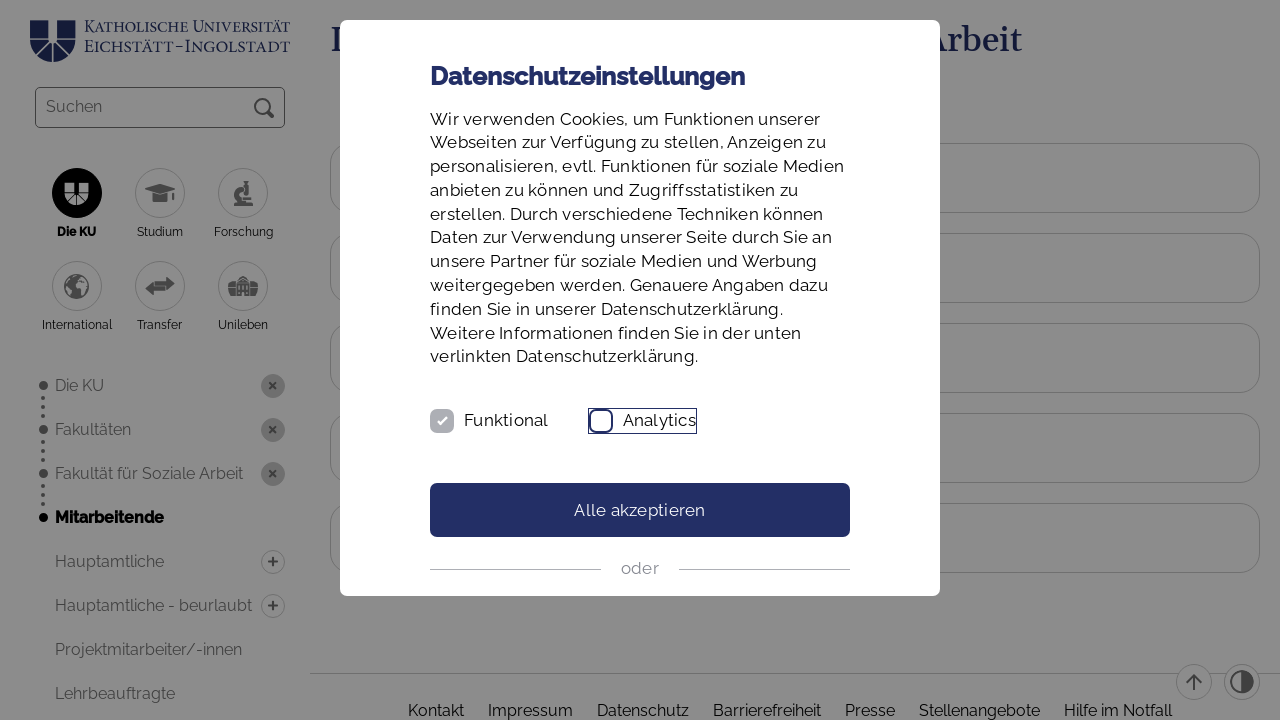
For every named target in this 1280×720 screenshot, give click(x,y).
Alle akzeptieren (639, 510)
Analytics (659, 420)
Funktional (506, 420)
